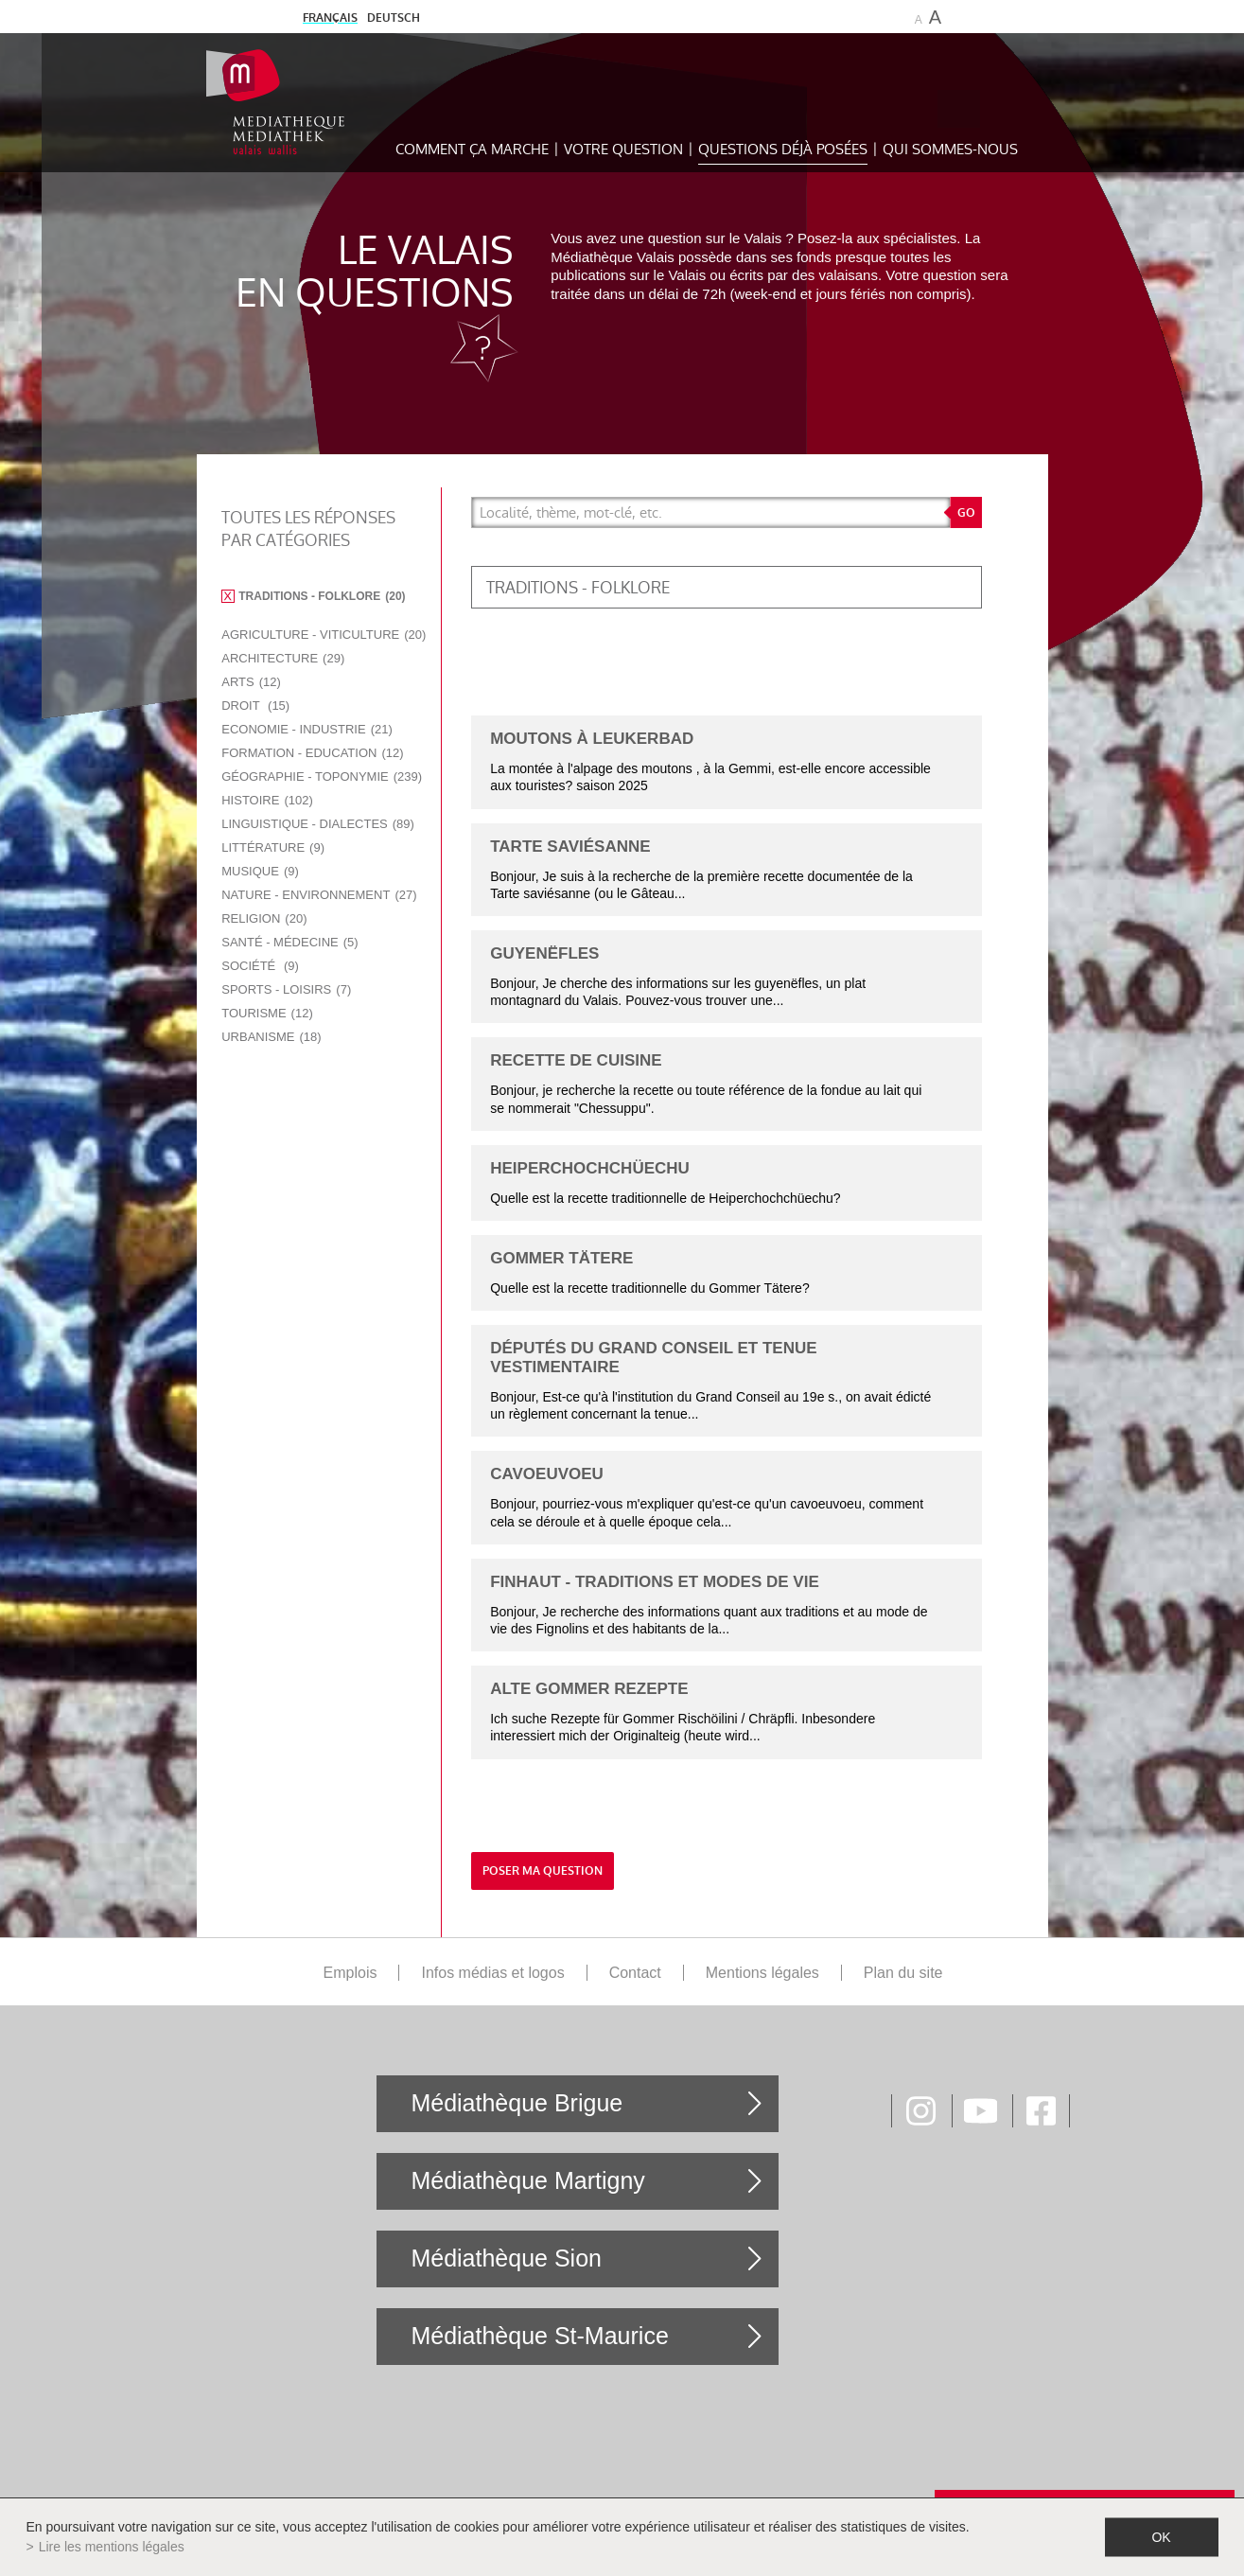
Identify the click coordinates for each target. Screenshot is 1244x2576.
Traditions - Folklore (321, 596)
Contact (635, 1973)
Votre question (623, 149)
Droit (255, 705)
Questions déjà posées (782, 149)
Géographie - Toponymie (321, 776)
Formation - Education (312, 753)
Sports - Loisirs (286, 989)
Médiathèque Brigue (516, 2103)
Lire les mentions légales (111, 2546)
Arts (251, 682)
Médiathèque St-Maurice (539, 2335)
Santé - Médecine (289, 942)
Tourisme (267, 1013)
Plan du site (903, 1973)
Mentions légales (762, 1973)
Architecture (282, 658)
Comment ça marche (472, 149)
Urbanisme (271, 1037)
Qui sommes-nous (950, 149)
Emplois (350, 1973)
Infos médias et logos (492, 1973)
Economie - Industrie (307, 729)
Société (260, 966)
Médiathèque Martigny (527, 2180)
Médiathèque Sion (506, 2258)
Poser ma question (542, 1871)
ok (1160, 2537)
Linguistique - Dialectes (317, 824)
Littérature (272, 847)
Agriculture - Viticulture (323, 634)
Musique (260, 871)
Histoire (267, 800)
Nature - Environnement (318, 895)
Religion (264, 918)
